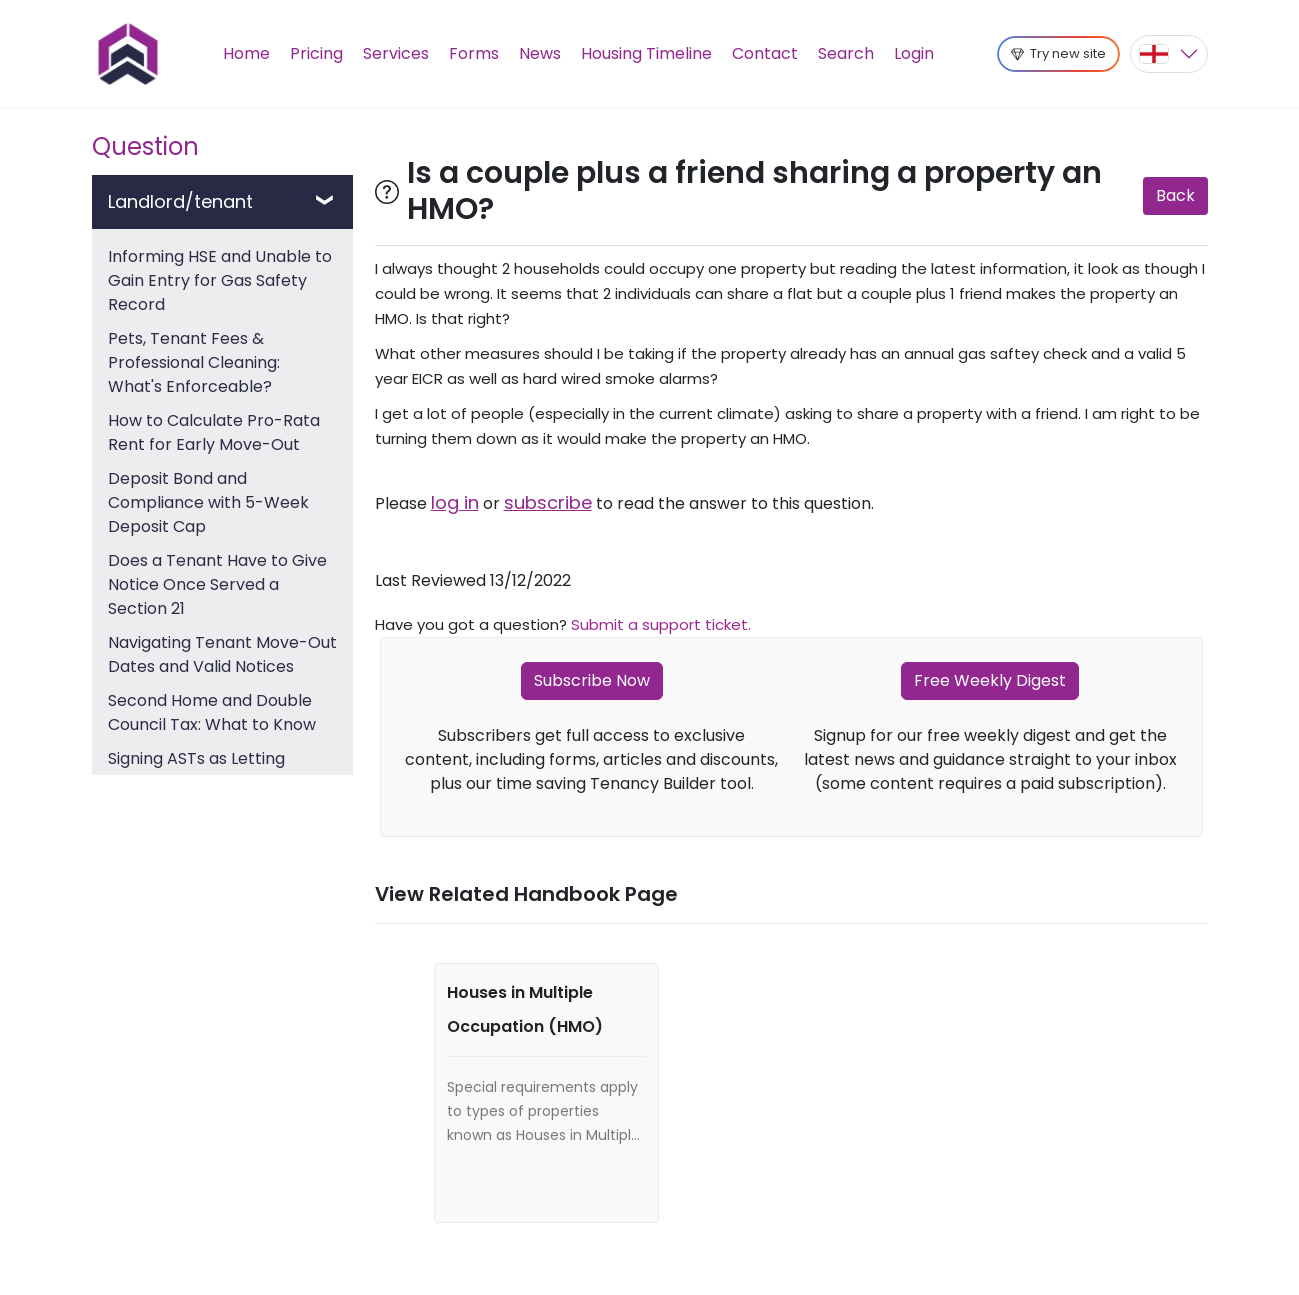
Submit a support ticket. (661, 624)
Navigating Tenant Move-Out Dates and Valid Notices (222, 654)
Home (246, 53)
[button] (1169, 54)
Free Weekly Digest (990, 680)
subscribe (548, 503)
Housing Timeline (646, 53)
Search (846, 53)
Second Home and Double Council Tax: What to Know (212, 712)
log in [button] (455, 503)
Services (396, 53)
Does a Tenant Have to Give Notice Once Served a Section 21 (217, 584)
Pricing (316, 53)
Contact (765, 53)
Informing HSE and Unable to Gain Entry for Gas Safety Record (220, 280)
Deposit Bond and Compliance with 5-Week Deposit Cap (208, 502)
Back (1175, 195)
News (540, 53)
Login (914, 53)
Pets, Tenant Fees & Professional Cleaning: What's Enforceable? (194, 362)
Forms (474, 53)
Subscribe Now (592, 680)
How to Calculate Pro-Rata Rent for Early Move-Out (214, 432)
